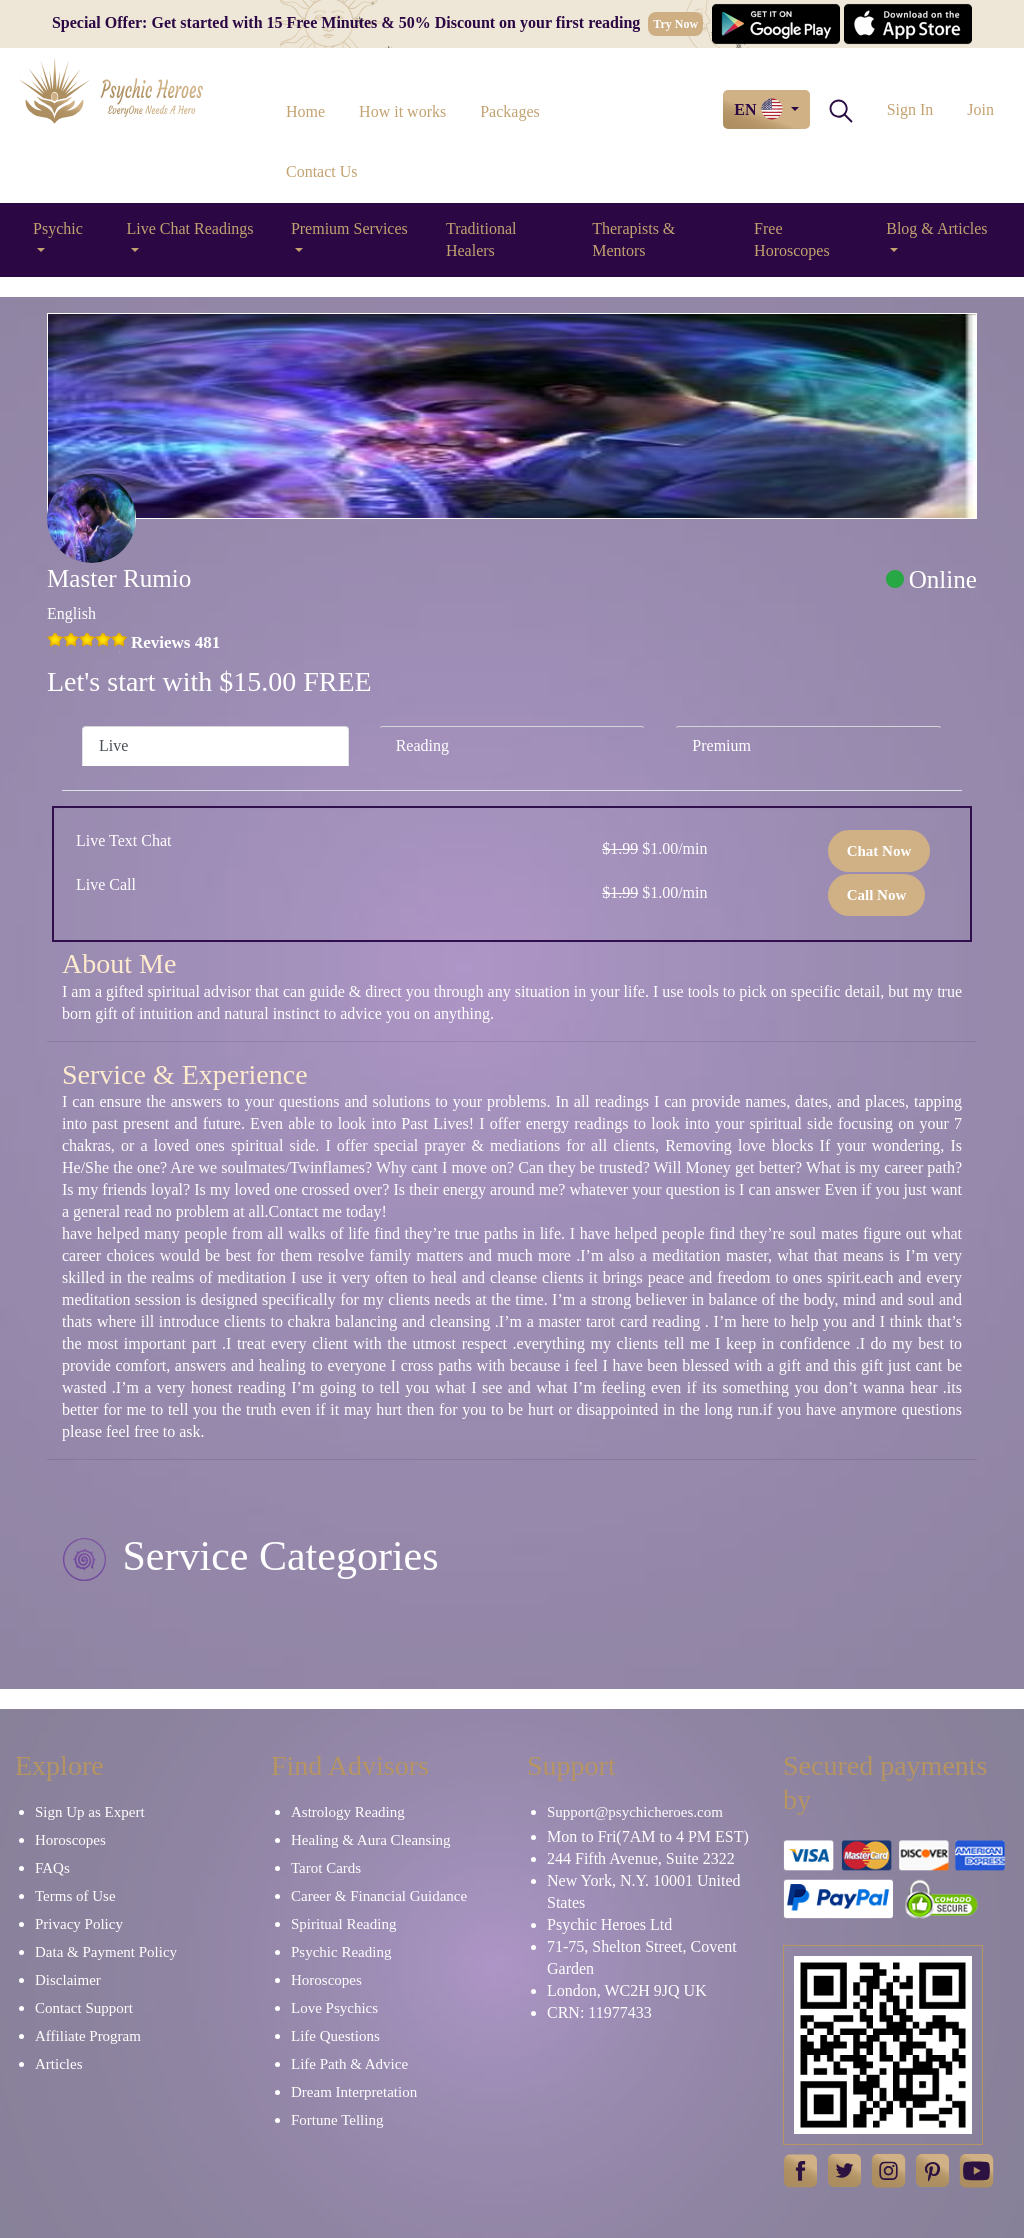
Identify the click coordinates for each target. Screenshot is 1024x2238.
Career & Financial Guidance (379, 1896)
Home (305, 111)
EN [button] (760, 109)
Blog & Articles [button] (936, 228)
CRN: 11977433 (599, 2012)
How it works (402, 111)
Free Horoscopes (792, 239)
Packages (510, 111)
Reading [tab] (422, 745)
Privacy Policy (79, 1924)
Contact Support (84, 2008)
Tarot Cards (326, 1868)
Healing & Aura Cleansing (371, 1840)
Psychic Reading (341, 1952)
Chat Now (879, 851)
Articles (58, 2064)
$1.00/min (654, 848)
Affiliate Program (88, 2036)
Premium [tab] (721, 745)
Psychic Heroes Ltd (609, 1924)
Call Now (877, 895)
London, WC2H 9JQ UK (627, 1990)
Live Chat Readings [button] (189, 228)
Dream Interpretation (354, 2092)
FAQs (52, 1868)
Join (980, 109)
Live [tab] (113, 745)
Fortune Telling (337, 2120)
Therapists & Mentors (633, 239)
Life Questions (335, 2036)
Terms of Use (75, 1896)
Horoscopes (70, 1840)
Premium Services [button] (349, 228)
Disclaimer (68, 1980)
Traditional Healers (481, 239)
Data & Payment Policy (106, 1952)
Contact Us (322, 171)
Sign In (910, 109)
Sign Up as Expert (90, 1812)
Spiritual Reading (343, 1924)
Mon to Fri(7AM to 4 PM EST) (648, 1836)
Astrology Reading (348, 1812)
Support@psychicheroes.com (635, 1812)
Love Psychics (334, 2008)
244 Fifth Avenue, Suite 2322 (641, 1858)
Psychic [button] (58, 228)
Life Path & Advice (349, 2064)
